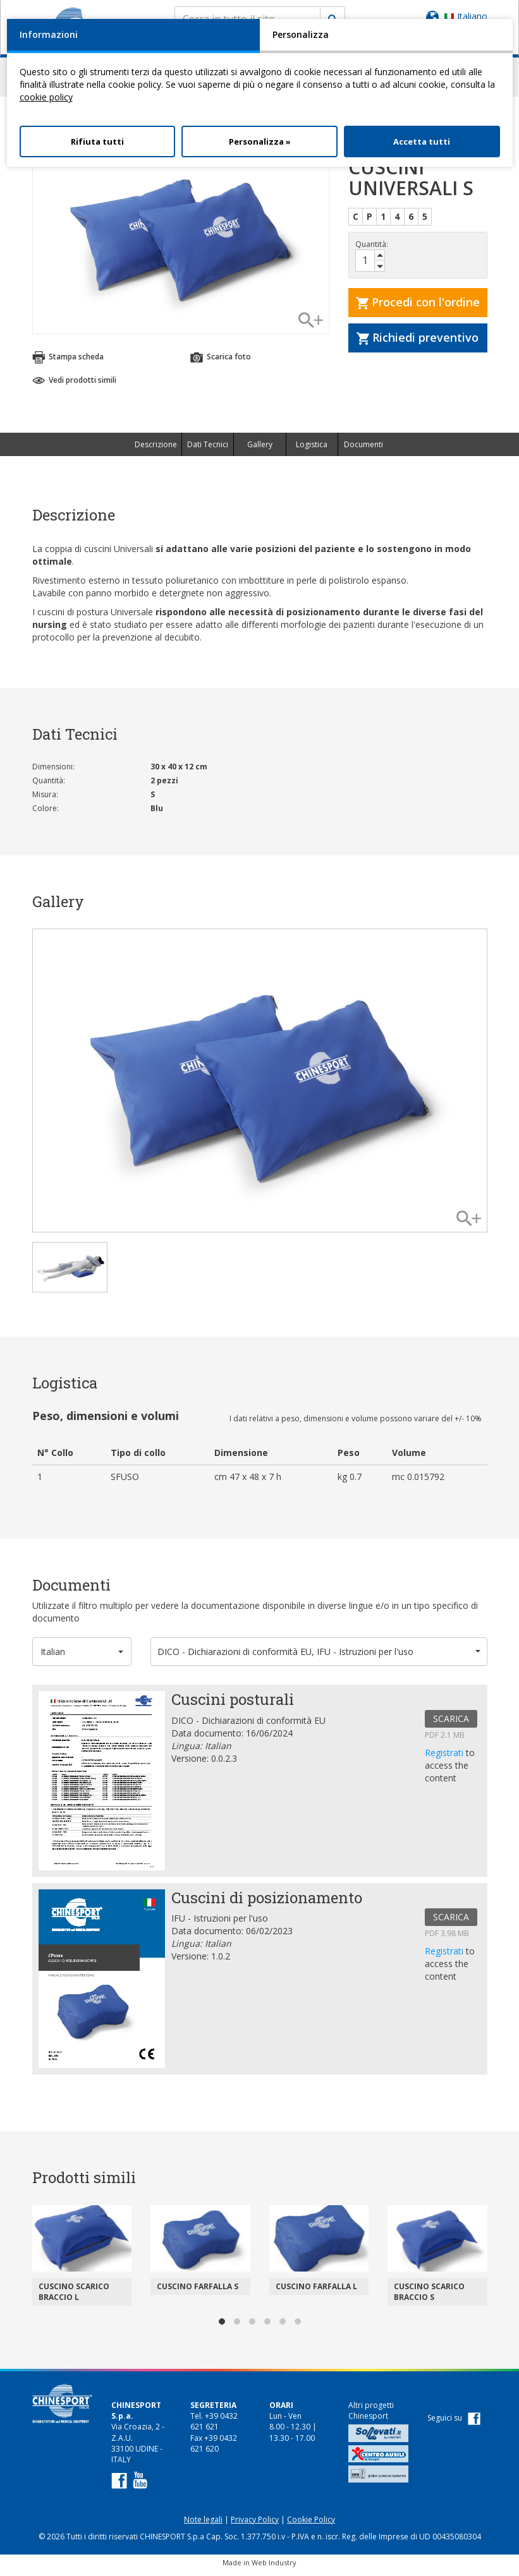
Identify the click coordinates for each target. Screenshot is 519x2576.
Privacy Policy (255, 2525)
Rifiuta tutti (97, 141)
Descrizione (156, 450)
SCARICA (451, 1724)
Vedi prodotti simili (74, 385)
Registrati (445, 1758)
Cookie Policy (311, 2525)
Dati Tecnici (207, 450)
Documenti (363, 450)
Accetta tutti (421, 141)
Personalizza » (260, 141)
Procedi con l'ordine (418, 307)
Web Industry (274, 2568)
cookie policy (46, 97)
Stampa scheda (68, 363)
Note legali (203, 2525)
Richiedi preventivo (418, 343)
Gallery (259, 450)
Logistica (311, 450)
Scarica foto (220, 363)
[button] (82, 1657)
